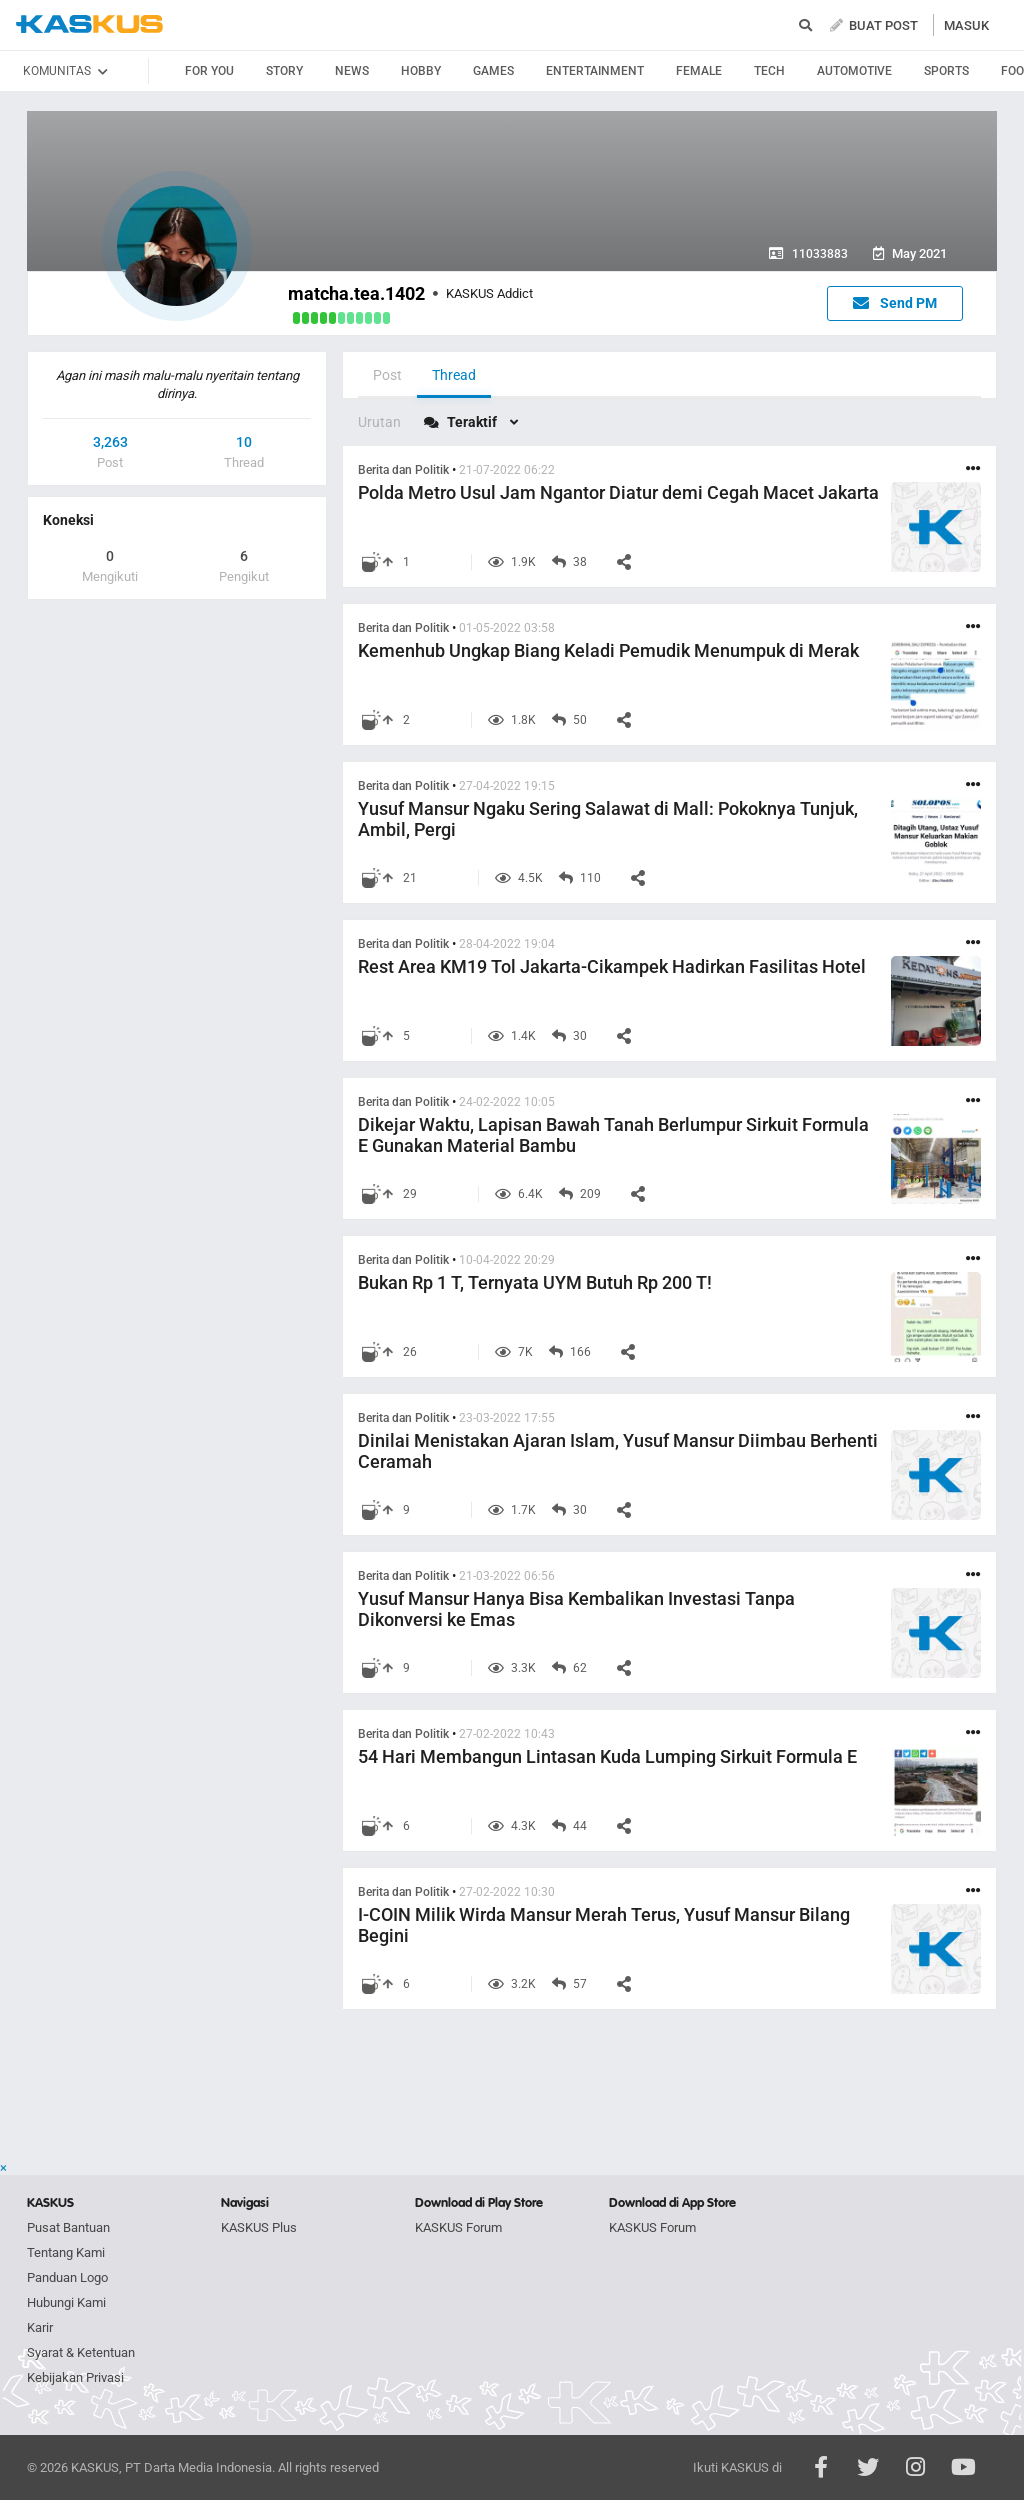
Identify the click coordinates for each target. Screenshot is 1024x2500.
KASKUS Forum (458, 2227)
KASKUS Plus (259, 2227)
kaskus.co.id (89, 24)
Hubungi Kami (66, 2302)
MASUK (966, 25)
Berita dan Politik (403, 470)
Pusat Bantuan (68, 2227)
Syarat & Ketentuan (81, 2352)
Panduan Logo (67, 2277)
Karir (40, 2327)
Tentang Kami (66, 2252)
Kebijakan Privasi (75, 2377)
